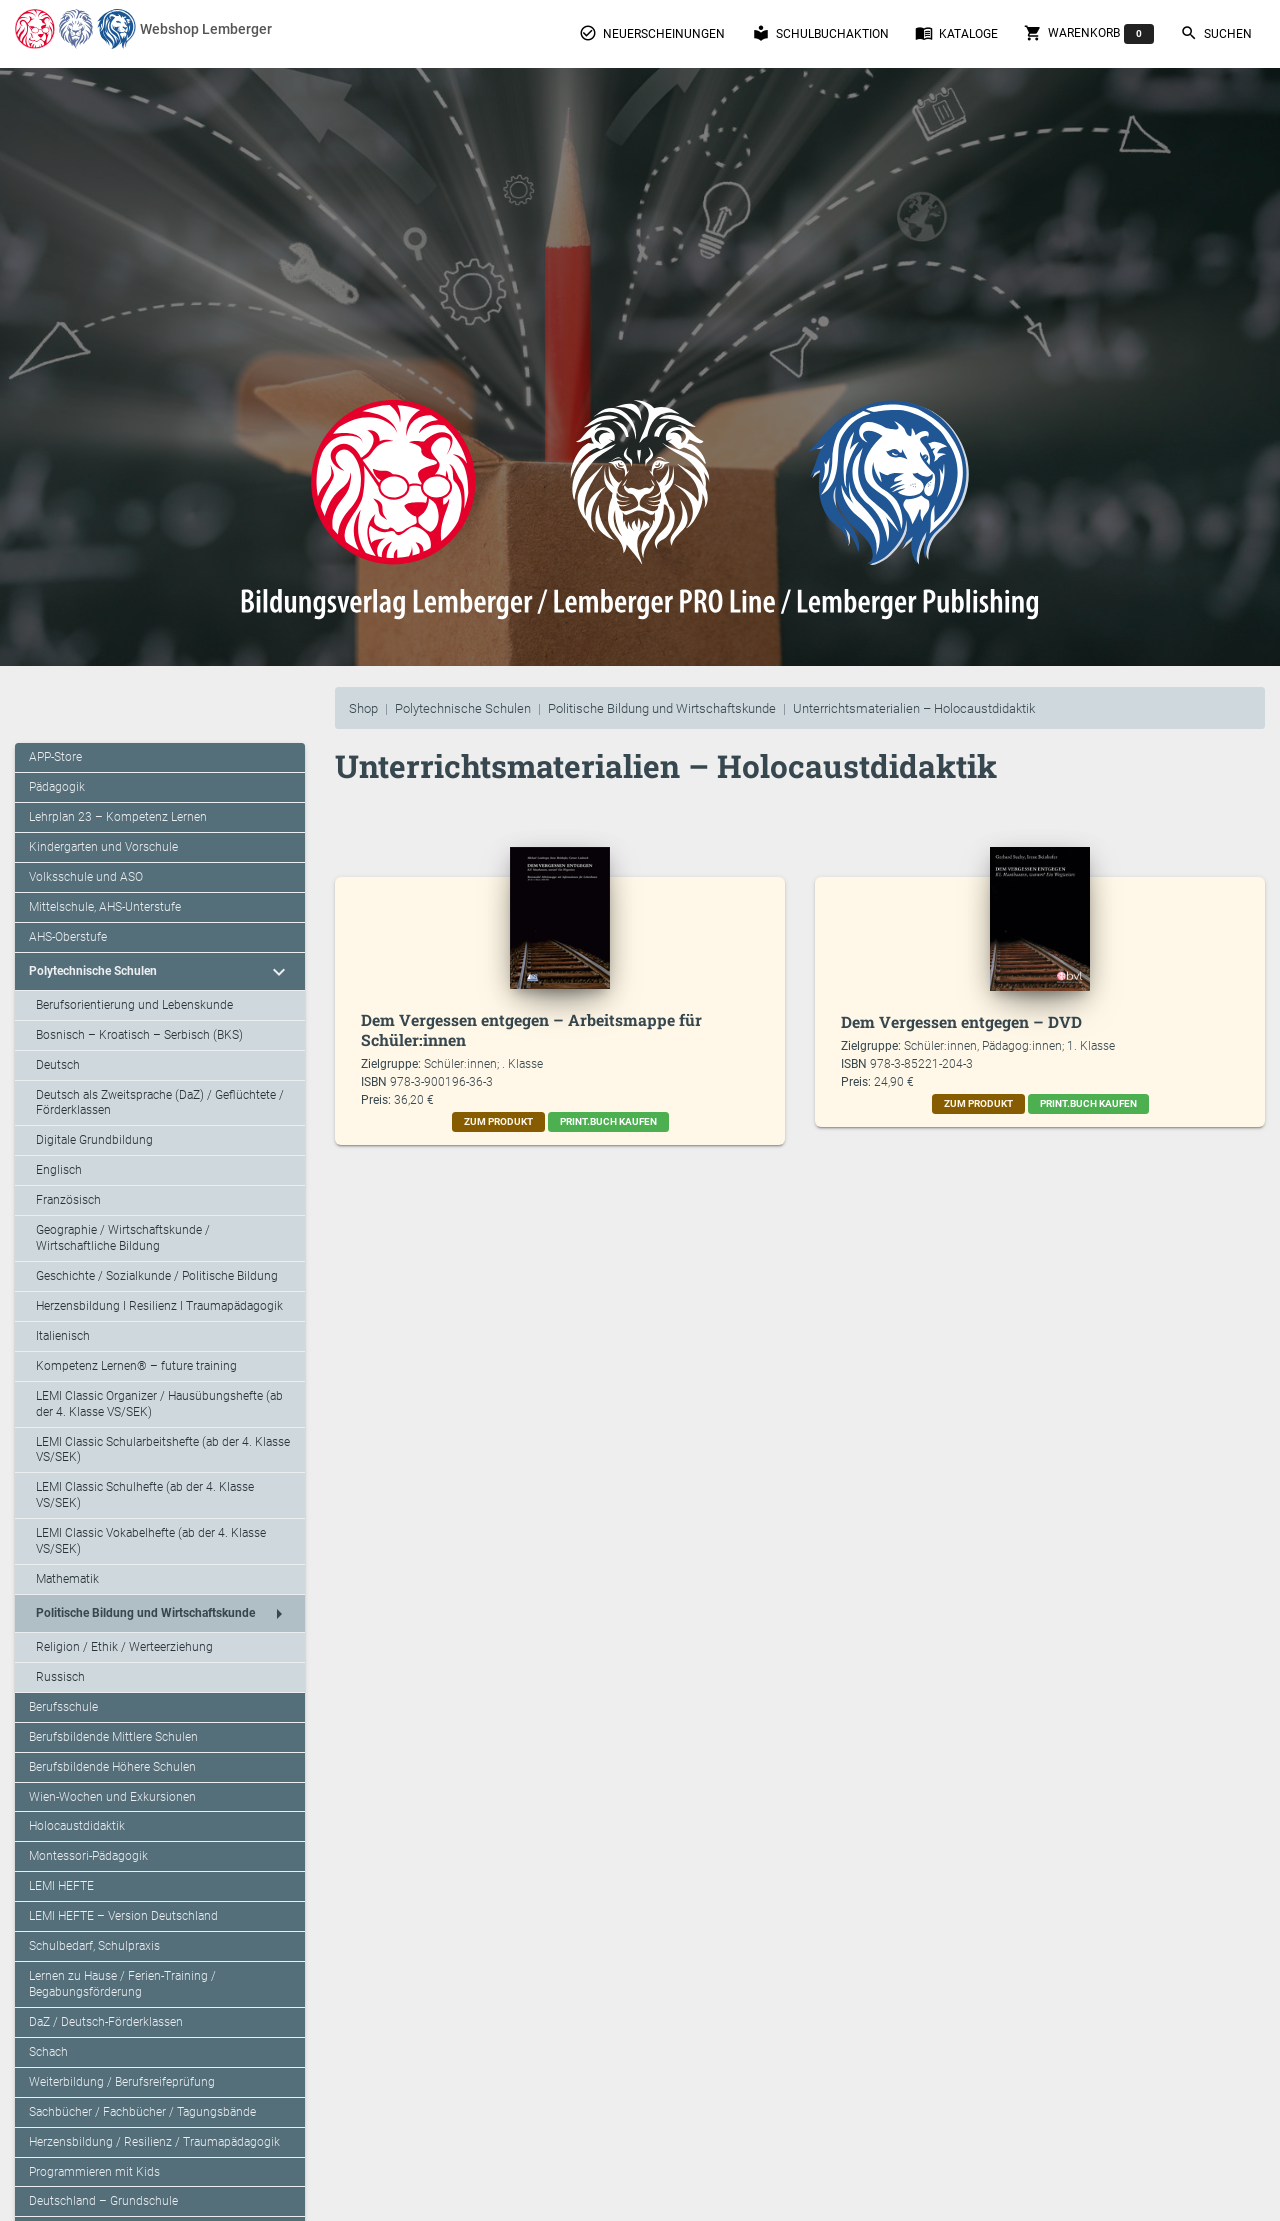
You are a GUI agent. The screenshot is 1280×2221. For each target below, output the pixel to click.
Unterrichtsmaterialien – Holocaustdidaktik (914, 708)
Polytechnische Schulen (463, 708)
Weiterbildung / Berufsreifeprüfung (122, 2082)
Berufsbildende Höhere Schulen (112, 1767)
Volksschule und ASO (86, 877)
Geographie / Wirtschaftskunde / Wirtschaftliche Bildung (123, 1238)
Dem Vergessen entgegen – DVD (961, 1021)
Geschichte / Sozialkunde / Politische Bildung (157, 1276)
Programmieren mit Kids (94, 2172)
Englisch (59, 1170)
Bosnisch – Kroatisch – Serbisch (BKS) (139, 1035)
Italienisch (63, 1336)
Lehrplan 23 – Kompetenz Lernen (118, 817)
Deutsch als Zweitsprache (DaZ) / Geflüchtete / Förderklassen (160, 1103)
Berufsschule (63, 1707)
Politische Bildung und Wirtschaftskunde (662, 708)
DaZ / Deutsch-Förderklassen (106, 2022)
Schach (48, 2052)
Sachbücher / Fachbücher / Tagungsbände (142, 2112)
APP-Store (55, 757)
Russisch (60, 1677)
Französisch (68, 1200)
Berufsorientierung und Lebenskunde (134, 1005)
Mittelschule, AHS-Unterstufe (105, 907)
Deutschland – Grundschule (103, 2201)
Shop (363, 708)
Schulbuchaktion (820, 33)
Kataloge (956, 33)
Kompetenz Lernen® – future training (136, 1366)
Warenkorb (1089, 34)
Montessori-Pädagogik (88, 1856)
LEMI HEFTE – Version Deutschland (123, 1916)
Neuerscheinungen (652, 33)
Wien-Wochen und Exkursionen (112, 1797)
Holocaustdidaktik (77, 1826)
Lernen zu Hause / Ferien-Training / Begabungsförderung (122, 1984)
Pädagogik (57, 787)
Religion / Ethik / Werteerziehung (124, 1647)
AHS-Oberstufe (68, 937)
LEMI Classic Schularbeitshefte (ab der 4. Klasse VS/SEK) (163, 1450)
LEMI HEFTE (61, 1886)
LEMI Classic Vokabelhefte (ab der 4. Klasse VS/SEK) (151, 1541)
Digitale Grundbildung (94, 1140)
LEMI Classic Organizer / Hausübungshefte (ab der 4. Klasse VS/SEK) (159, 1404)
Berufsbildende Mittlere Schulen (113, 1737)
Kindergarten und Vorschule (103, 847)
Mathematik (67, 1579)
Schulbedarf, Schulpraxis (94, 1946)
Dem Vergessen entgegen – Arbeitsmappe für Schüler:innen (531, 1029)
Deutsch (58, 1065)
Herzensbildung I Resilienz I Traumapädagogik (159, 1306)
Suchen (1216, 33)
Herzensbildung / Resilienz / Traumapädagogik (154, 2142)
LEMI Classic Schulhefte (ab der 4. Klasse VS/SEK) (145, 1495)
